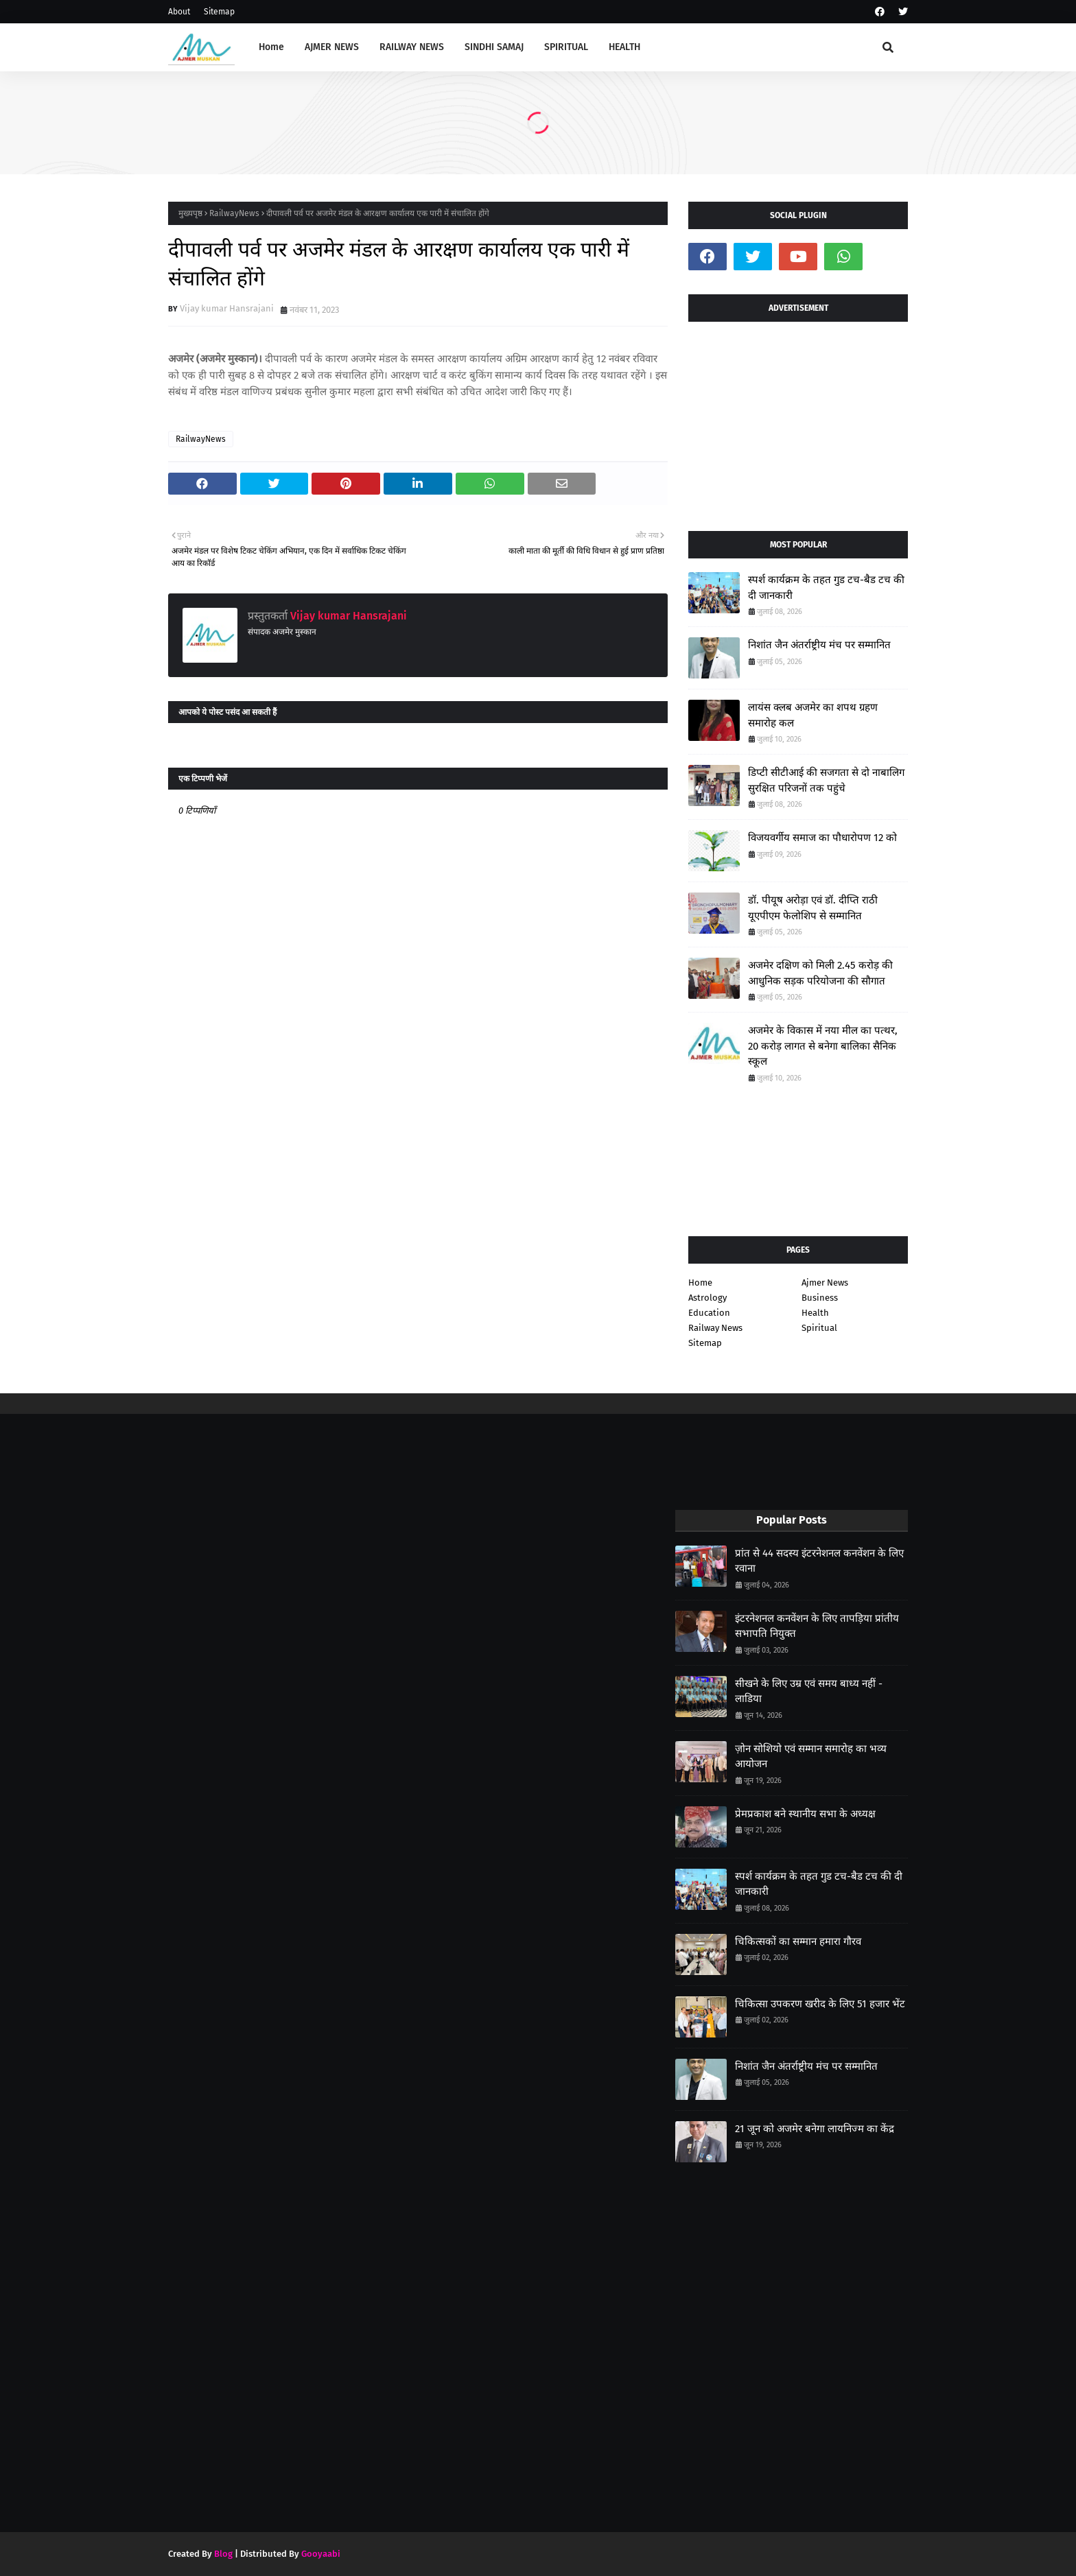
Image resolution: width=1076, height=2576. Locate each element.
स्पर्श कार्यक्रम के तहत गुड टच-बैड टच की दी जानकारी (826, 588)
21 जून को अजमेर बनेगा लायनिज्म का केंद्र (814, 2129)
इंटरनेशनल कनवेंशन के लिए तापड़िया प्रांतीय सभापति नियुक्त (817, 1626)
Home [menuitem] (271, 47)
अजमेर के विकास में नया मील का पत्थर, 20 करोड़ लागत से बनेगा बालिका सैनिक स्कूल (823, 1045)
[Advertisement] (798, 421)
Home (700, 1282)
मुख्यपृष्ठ (190, 213)
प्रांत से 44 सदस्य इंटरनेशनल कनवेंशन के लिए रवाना (819, 1561)
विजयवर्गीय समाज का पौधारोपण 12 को (822, 837)
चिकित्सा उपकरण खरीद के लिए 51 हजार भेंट (820, 2004)
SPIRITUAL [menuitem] (566, 47)
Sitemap (219, 11)
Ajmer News (825, 1282)
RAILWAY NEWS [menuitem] (411, 47)
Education (709, 1313)
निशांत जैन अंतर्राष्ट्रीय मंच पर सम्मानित (819, 645)
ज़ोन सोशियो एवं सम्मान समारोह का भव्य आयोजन (811, 1756)
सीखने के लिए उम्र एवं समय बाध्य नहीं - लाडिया (808, 1691)
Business (820, 1297)
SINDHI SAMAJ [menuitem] (494, 47)
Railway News (715, 1328)
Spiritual (819, 1328)
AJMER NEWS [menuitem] (332, 47)
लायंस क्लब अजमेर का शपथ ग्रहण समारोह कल (813, 715)
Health (815, 1313)
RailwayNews (234, 213)
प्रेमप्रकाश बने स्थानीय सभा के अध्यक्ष (805, 1814)
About (179, 11)
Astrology (707, 1297)
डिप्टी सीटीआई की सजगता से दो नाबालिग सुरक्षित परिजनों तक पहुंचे (826, 780)
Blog (223, 2554)
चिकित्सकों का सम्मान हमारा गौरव (798, 1941)
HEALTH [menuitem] (624, 47)
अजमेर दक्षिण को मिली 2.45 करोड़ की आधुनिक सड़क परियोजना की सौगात (820, 973)
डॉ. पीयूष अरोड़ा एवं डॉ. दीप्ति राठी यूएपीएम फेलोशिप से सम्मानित (813, 908)
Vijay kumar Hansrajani (227, 308)
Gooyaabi (320, 2554)
